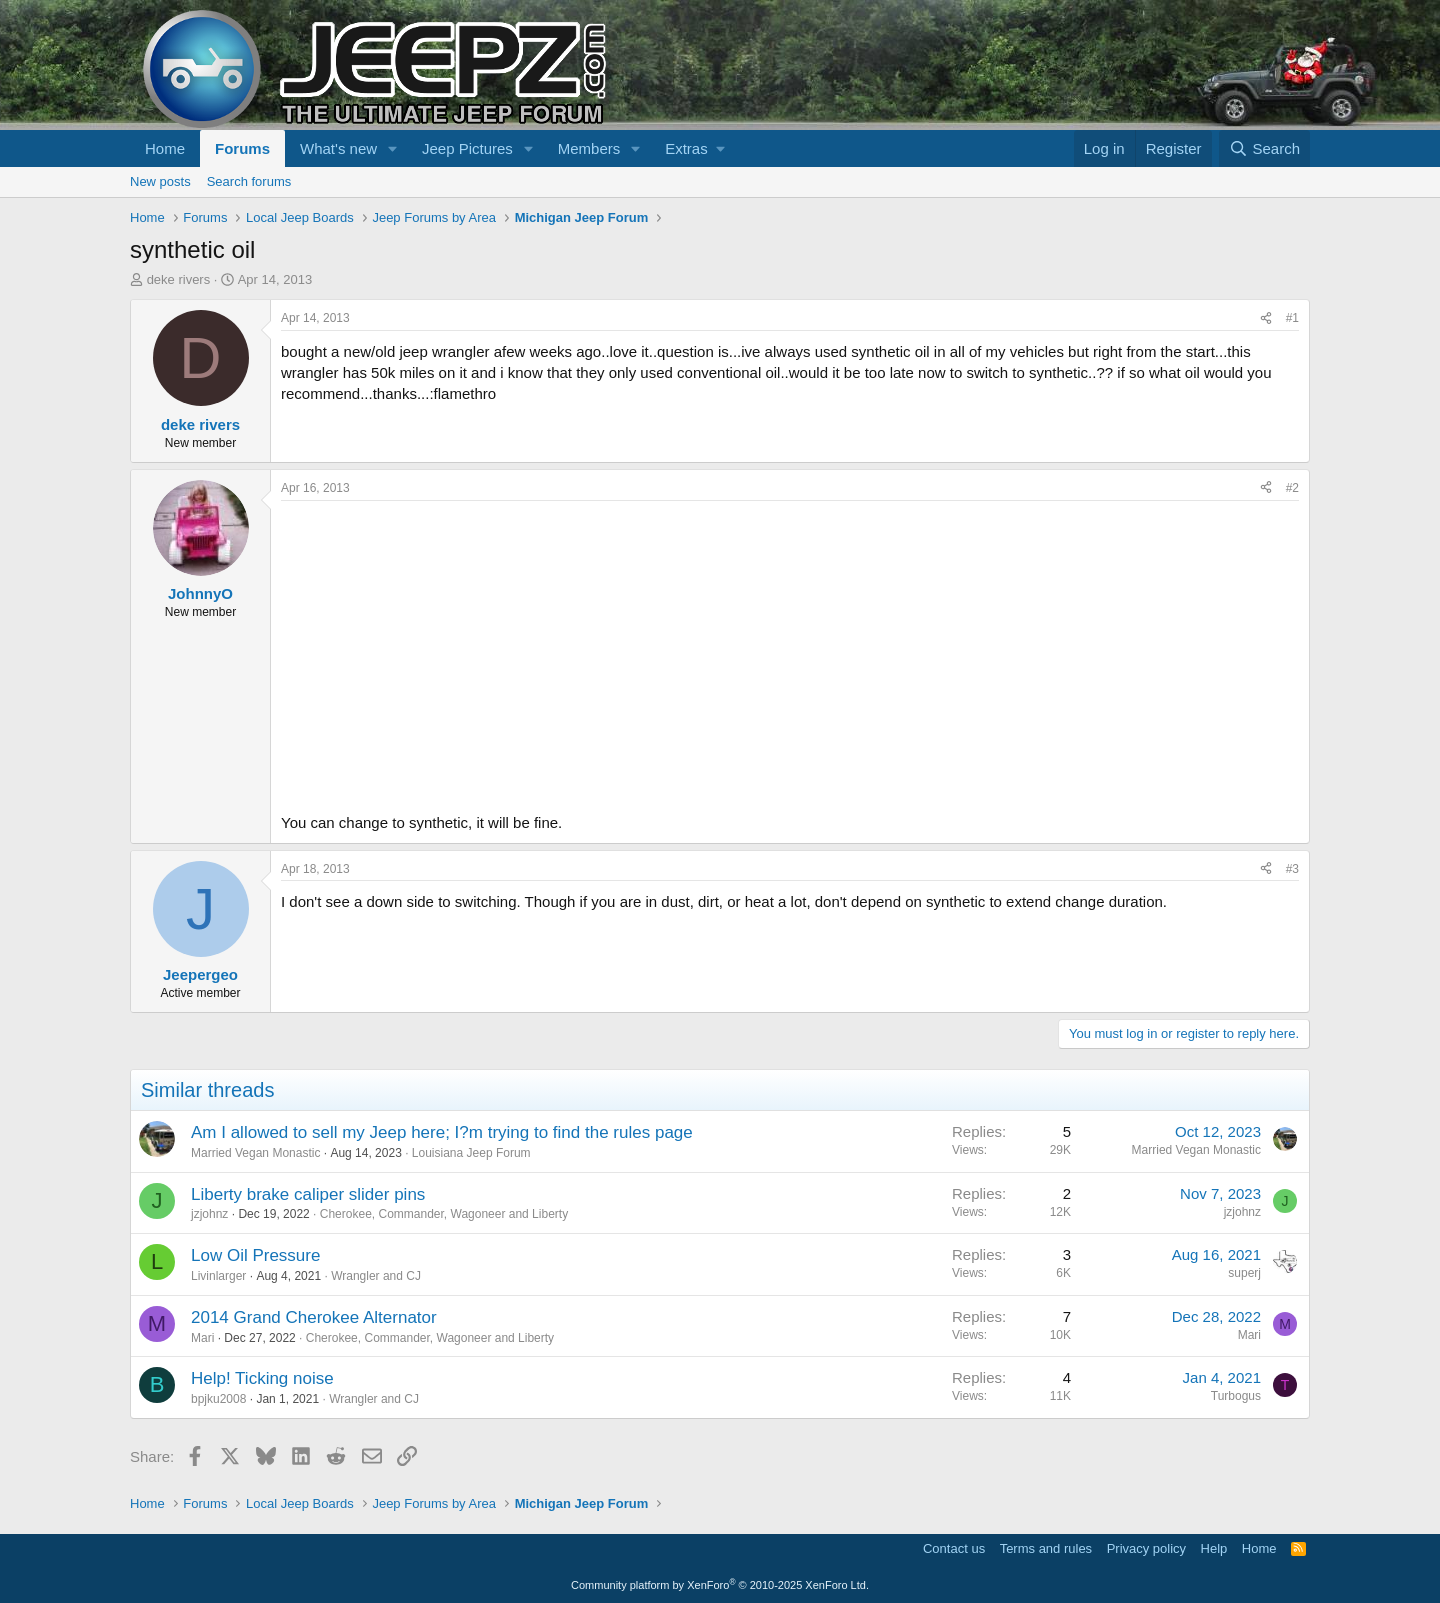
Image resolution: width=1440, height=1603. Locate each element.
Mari (202, 1338)
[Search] (1264, 148)
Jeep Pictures (467, 148)
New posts (160, 181)
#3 (1292, 869)
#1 (1292, 318)
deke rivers (179, 279)
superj (1244, 1273)
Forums (242, 148)
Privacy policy (1146, 1548)
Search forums (249, 181)
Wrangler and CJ (376, 1276)
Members (589, 148)
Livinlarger (218, 1276)
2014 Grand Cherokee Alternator (314, 1317)
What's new (338, 148)
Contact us (954, 1548)
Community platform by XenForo (720, 1585)
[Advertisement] (790, 651)
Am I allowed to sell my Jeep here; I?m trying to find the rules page (442, 1132)
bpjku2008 (218, 1399)
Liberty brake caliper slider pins (308, 1194)
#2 (1292, 488)
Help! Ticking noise (262, 1378)
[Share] (1266, 318)
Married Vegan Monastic (255, 1153)
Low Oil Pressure (255, 1255)
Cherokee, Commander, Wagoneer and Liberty (444, 1214)
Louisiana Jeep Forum (471, 1153)
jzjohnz (209, 1214)
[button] (393, 148)
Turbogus (1236, 1396)
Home (165, 148)
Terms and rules (1046, 1548)
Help (1214, 1548)
